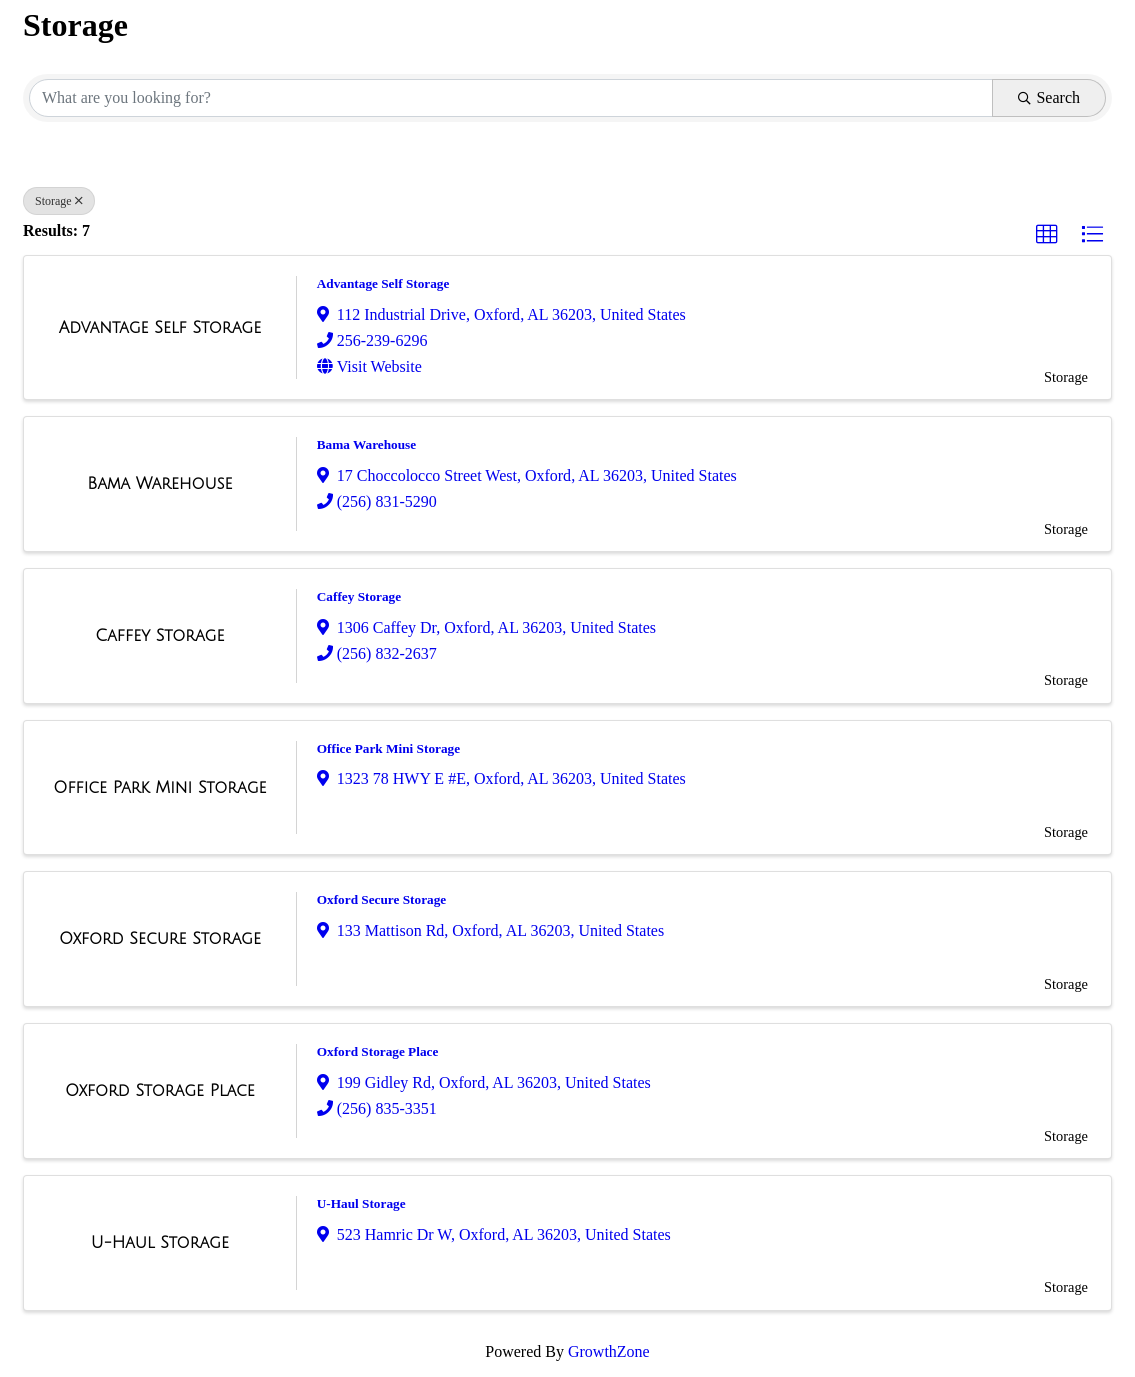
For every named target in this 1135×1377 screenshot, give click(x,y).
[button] (1047, 235)
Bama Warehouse (366, 444)
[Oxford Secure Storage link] (160, 939)
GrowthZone (609, 1351)
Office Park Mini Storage (388, 748)
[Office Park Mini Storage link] (159, 788)
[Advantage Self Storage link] (160, 328)
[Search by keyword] (511, 98)
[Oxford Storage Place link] (160, 1091)
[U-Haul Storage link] (160, 1243)
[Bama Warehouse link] (159, 484)
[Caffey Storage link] (159, 636)
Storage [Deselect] (59, 201)
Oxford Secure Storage (381, 899)
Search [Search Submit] (1049, 97)
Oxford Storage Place (378, 1051)
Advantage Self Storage (383, 283)
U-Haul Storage (361, 1203)
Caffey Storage (359, 596)
